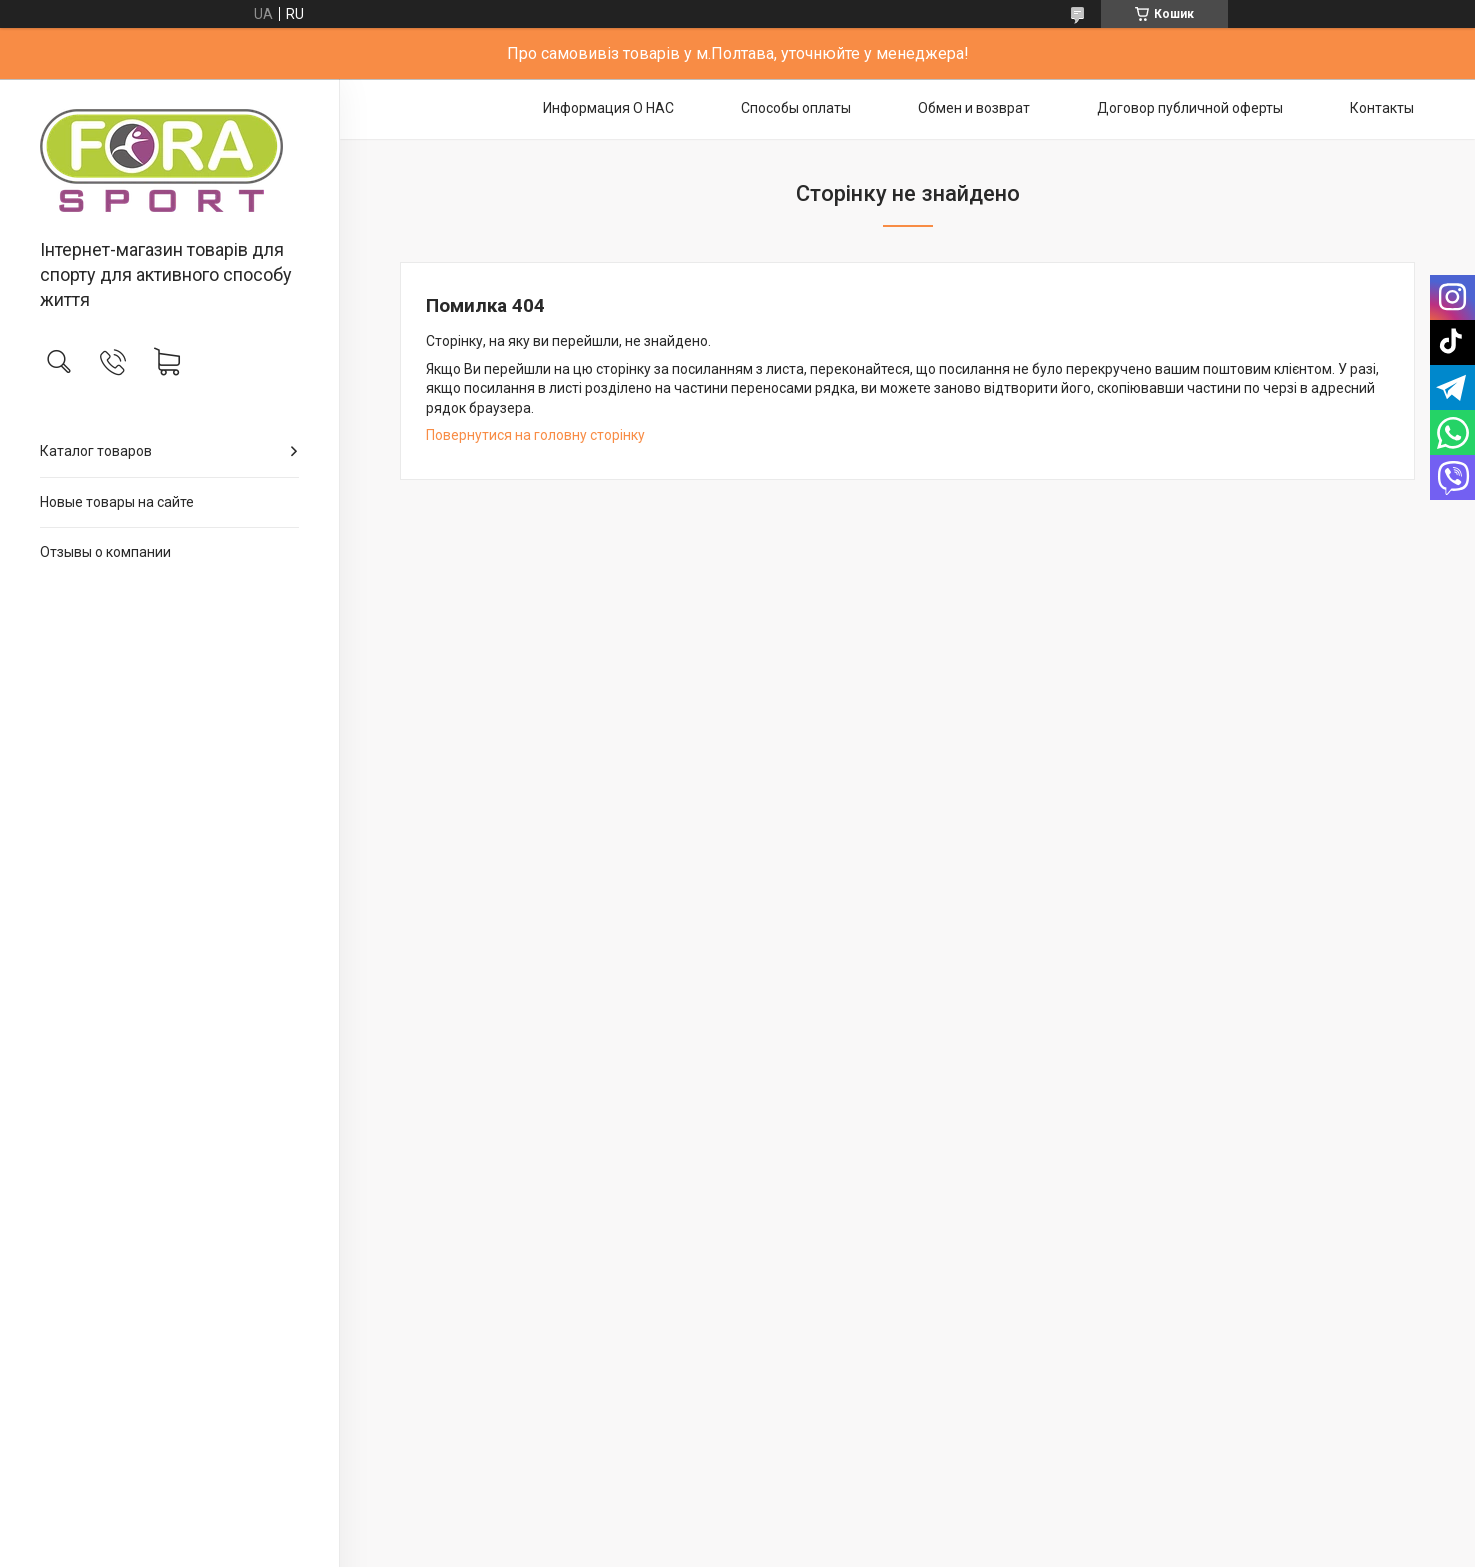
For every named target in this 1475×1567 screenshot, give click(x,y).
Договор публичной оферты (1190, 108)
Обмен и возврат (974, 108)
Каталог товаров (96, 451)
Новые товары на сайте (117, 502)
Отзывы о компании (105, 552)
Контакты (1382, 108)
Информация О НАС (608, 108)
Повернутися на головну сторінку (535, 435)
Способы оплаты (796, 108)
